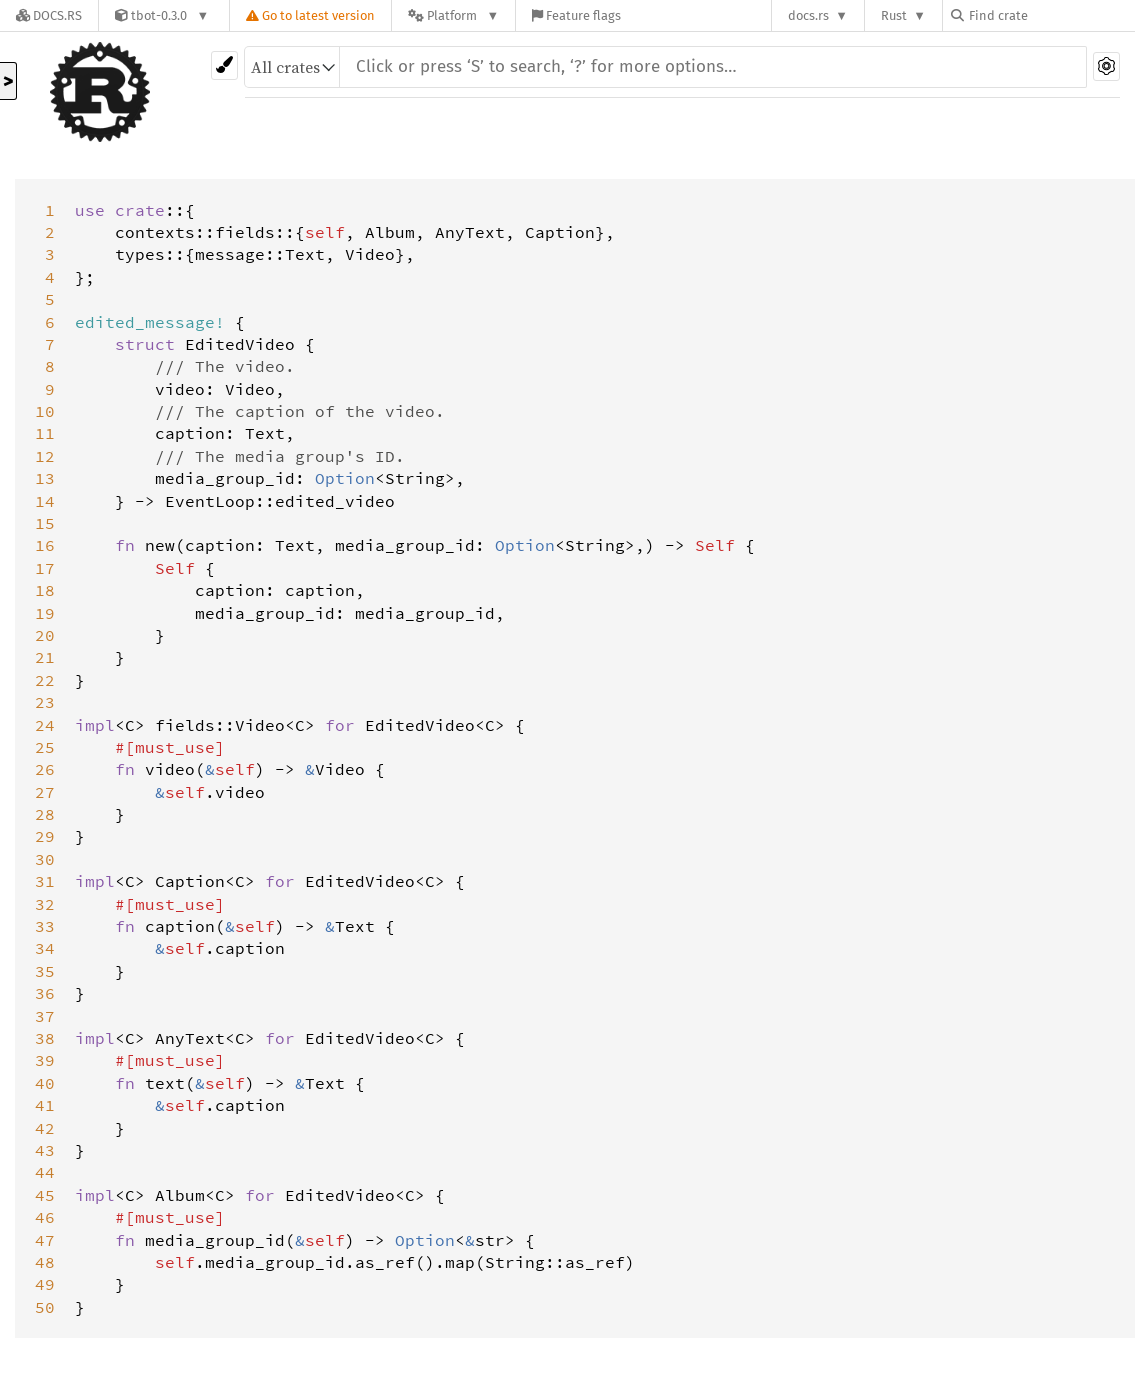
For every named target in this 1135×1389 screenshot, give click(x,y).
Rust (894, 15)
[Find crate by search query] (1051, 15)
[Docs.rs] (49, 15)
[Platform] (453, 15)
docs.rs (808, 15)
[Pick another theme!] (224, 65)
